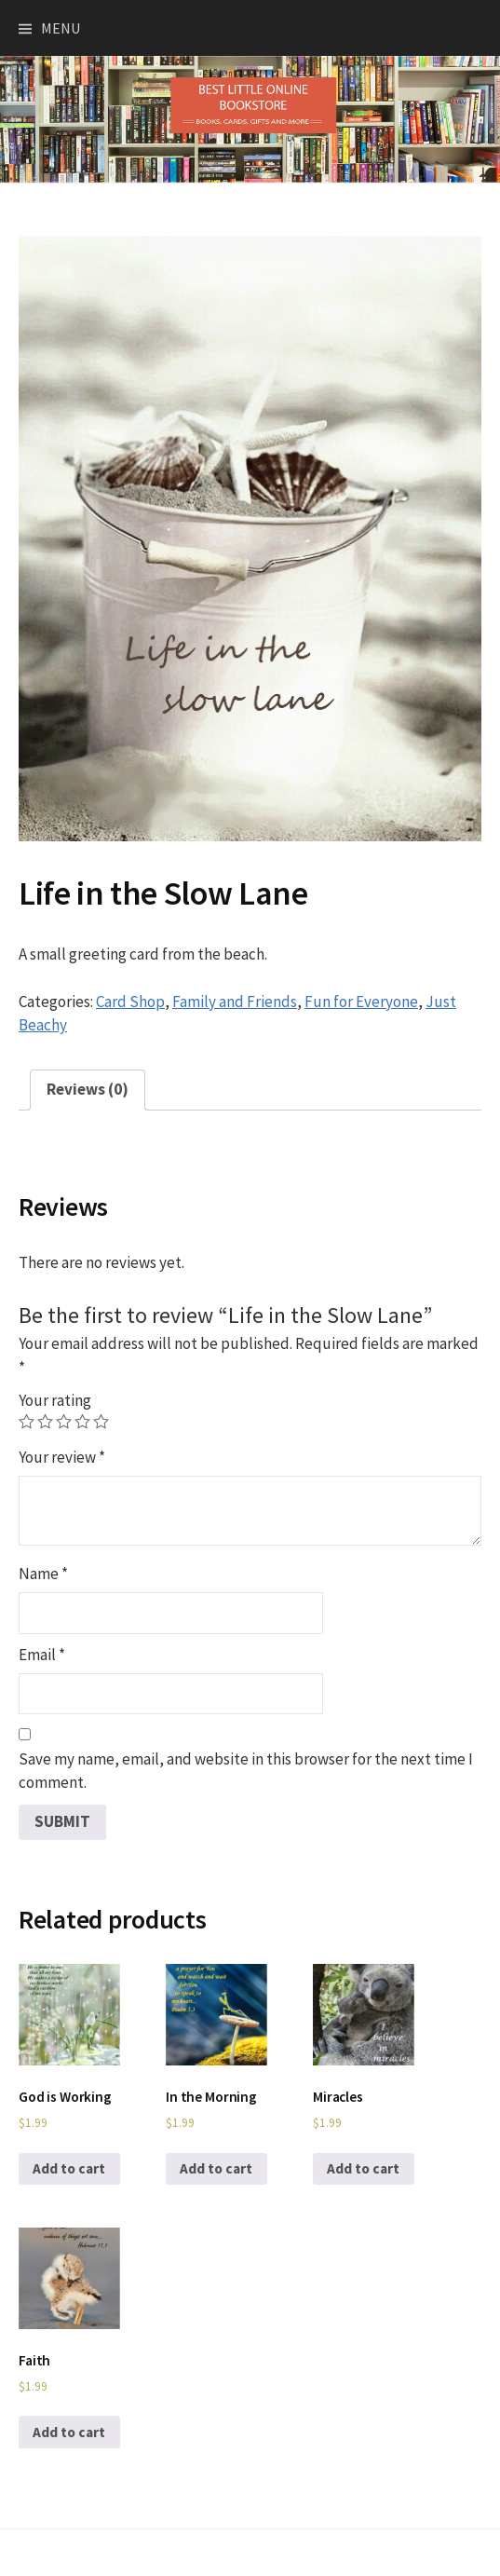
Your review (62, 1457)
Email (42, 1654)
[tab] (87, 1090)
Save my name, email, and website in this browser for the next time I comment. (246, 1771)
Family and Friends (234, 1001)
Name (43, 1573)
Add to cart (69, 2168)
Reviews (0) (87, 1089)
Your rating (55, 1400)
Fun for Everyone (361, 1001)
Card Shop (130, 1001)
